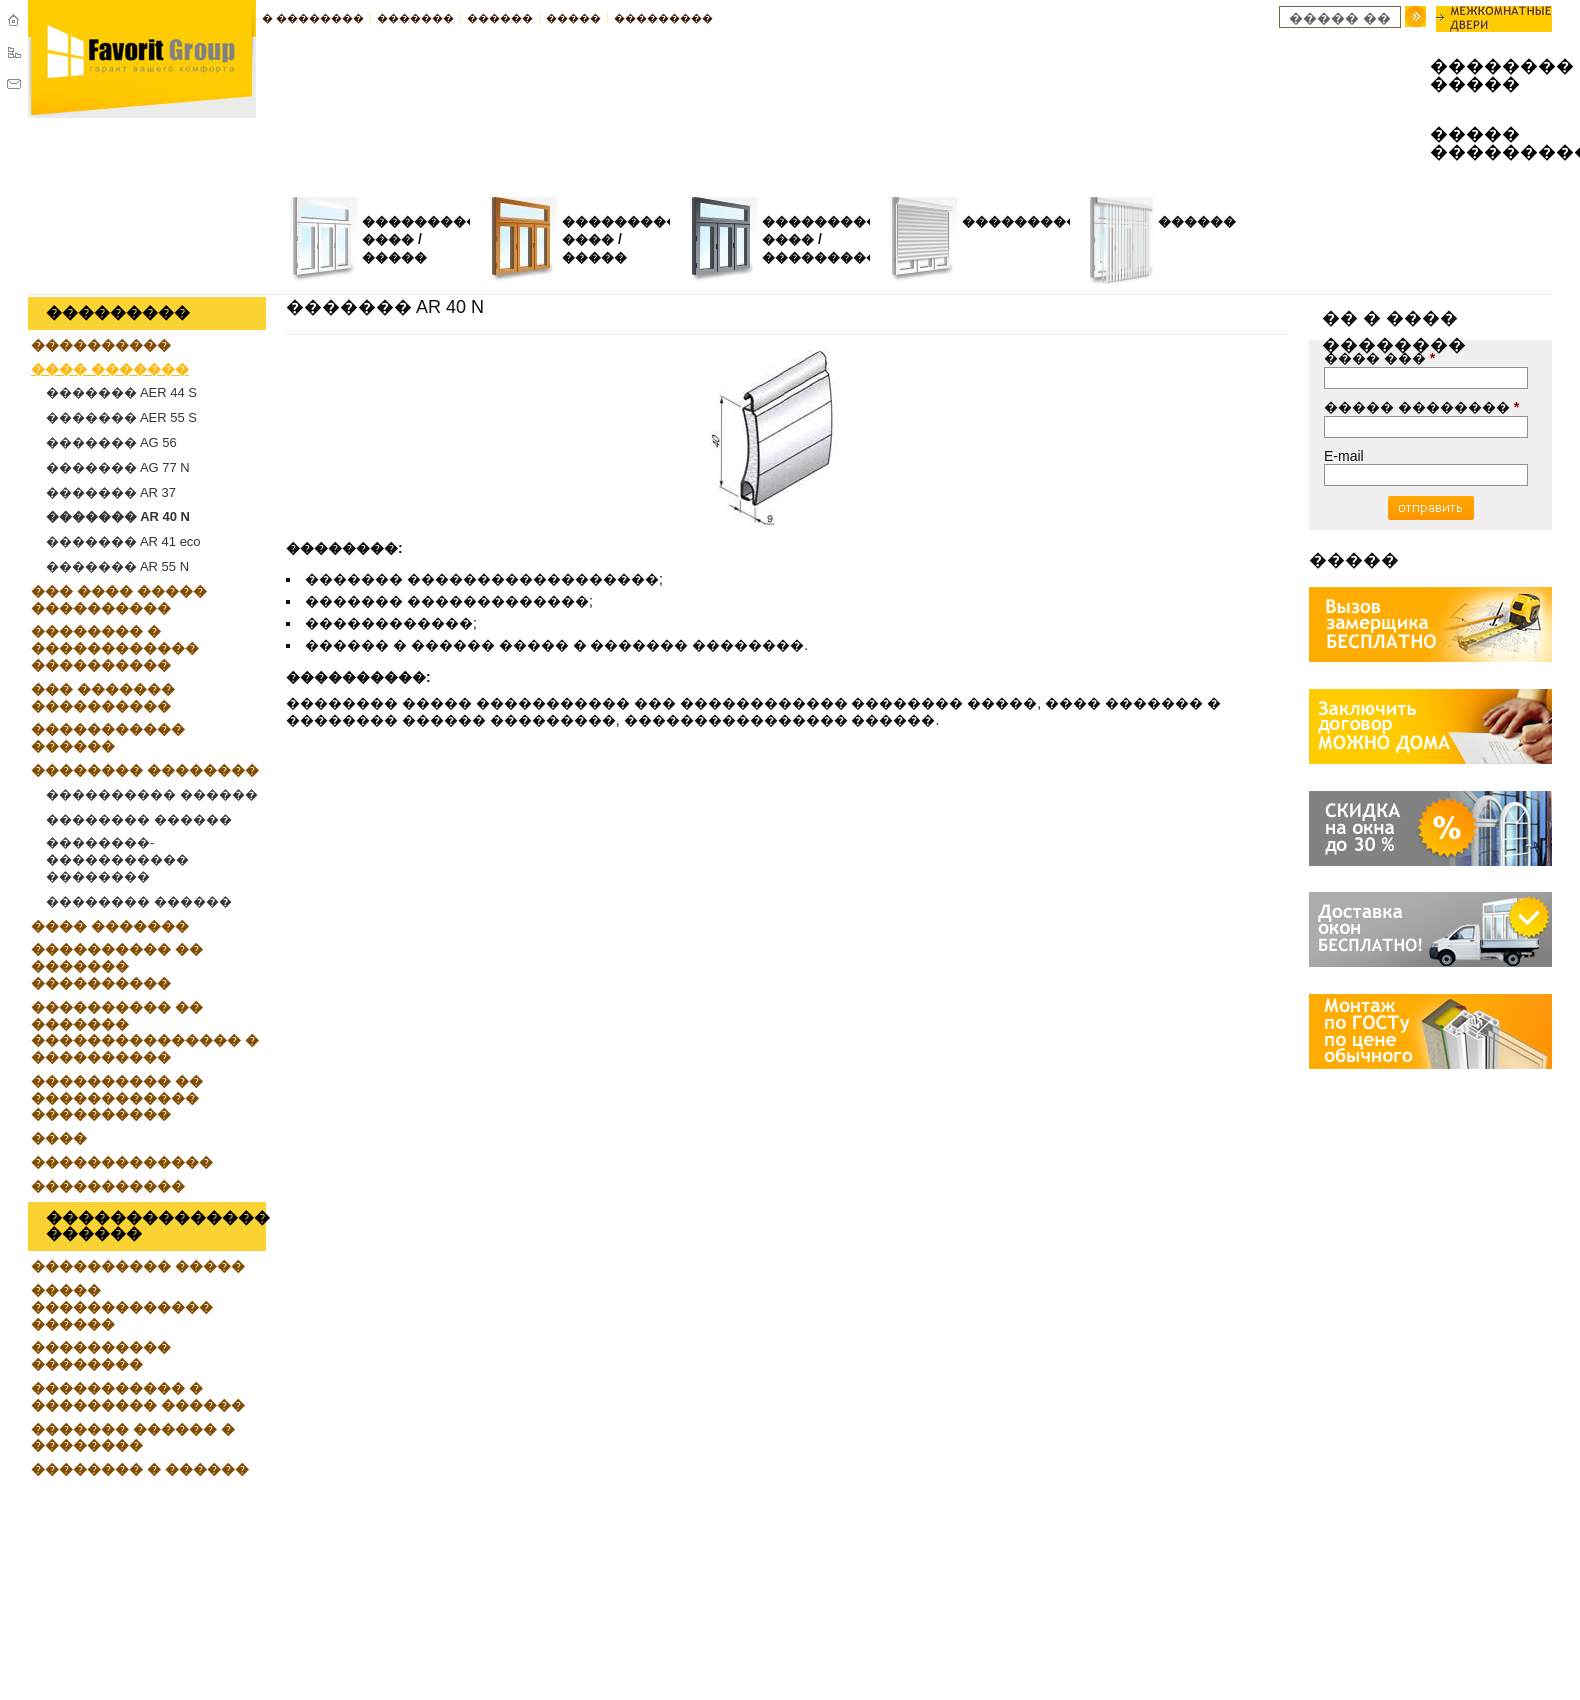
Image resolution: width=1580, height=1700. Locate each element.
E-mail (1344, 456)
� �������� (313, 18)
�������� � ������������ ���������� (115, 648)
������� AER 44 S (121, 392)
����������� (833, 257)
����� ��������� (1476, 143)
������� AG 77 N (118, 467)
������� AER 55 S (121, 417)
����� (573, 18)
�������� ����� (1476, 75)
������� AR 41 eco (123, 541)
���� (59, 1138)
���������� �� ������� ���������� (117, 966)
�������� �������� (145, 770)
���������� (1027, 221)
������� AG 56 (111, 442)
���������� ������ (152, 794)
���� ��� (1379, 358)
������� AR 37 (111, 492)
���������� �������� (101, 1355)
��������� (663, 18)
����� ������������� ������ (122, 1307)
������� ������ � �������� (133, 1437)
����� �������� (1421, 407)
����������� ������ (108, 737)
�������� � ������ (140, 1469)
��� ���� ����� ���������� (119, 599)
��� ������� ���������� (103, 697)
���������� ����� (138, 1266)
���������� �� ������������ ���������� (117, 1098)
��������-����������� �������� (117, 859)
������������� (122, 1162)
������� (415, 18)
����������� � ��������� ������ (138, 1396)
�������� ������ (139, 819)
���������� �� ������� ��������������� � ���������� (145, 1032)
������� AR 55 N (117, 566)
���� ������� (110, 369)
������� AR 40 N (118, 516)
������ (500, 18)
